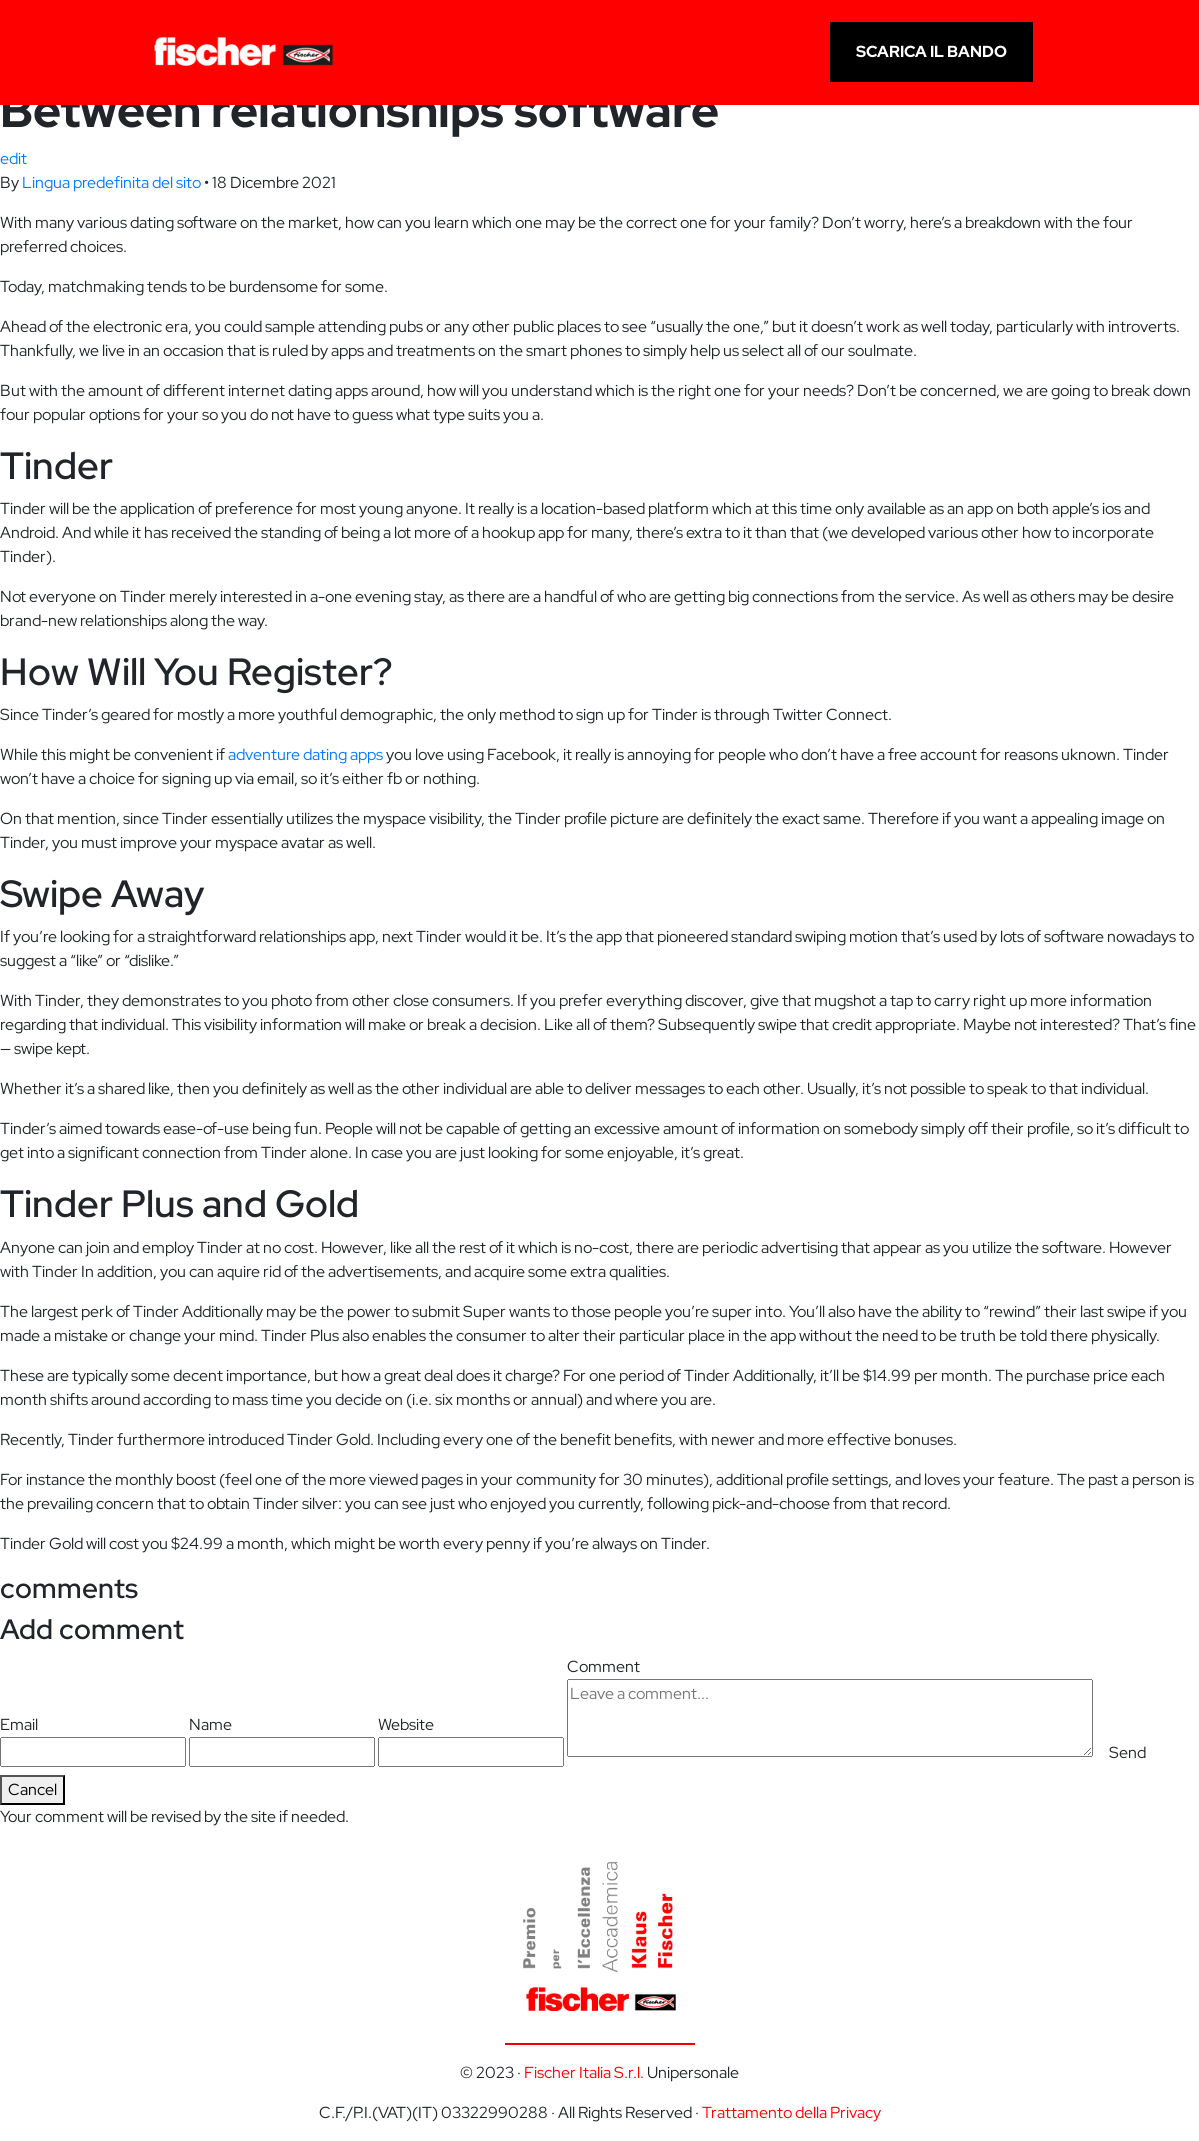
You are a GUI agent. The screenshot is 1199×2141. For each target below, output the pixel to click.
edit (13, 158)
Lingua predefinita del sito (111, 182)
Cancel (32, 1789)
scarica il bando (931, 51)
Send (1127, 1752)
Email (93, 1740)
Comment (830, 1706)
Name (282, 1740)
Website (471, 1740)
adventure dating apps (305, 754)
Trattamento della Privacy (791, 2112)
